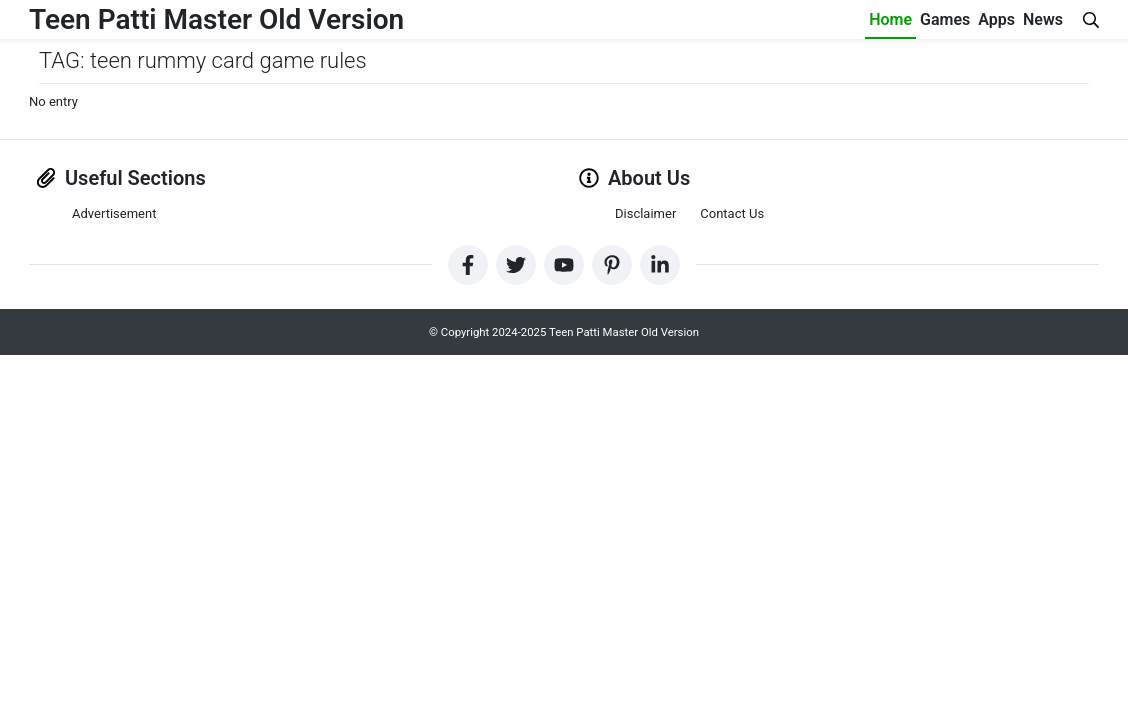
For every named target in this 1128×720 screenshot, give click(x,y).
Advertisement (114, 213)
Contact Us (732, 213)
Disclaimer (645, 213)
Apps (996, 19)
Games (945, 19)
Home (890, 19)
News (1043, 19)
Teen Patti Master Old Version (216, 19)
